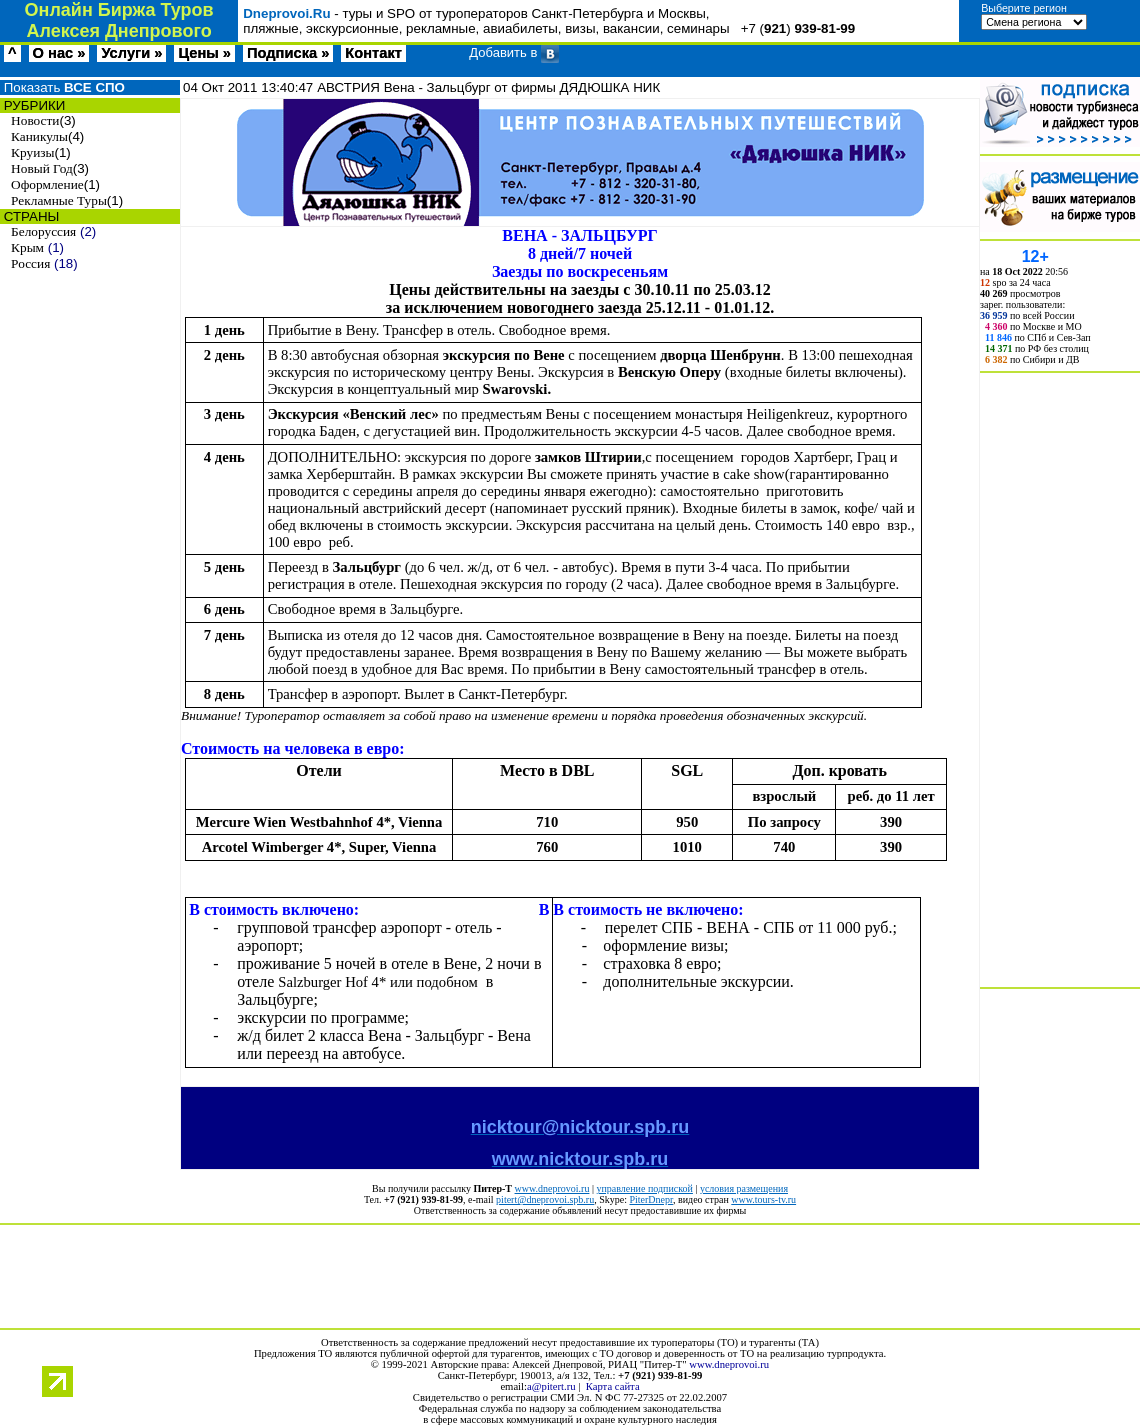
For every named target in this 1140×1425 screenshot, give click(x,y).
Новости (35, 120)
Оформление (47, 184)
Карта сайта (613, 1386)
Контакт (373, 53)
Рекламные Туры (59, 200)
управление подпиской (644, 1188)
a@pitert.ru (551, 1386)
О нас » (59, 53)
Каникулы (39, 136)
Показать (62, 87)
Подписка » (288, 53)
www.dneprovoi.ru (552, 1188)
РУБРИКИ (32, 105)
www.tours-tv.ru (763, 1199)
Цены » (204, 53)
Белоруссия (43, 231)
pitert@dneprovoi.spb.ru (545, 1199)
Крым (27, 247)
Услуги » (131, 53)
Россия (30, 263)
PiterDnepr (650, 1199)
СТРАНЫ (29, 216)
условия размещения (744, 1188)
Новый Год (42, 168)
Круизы (32, 152)
